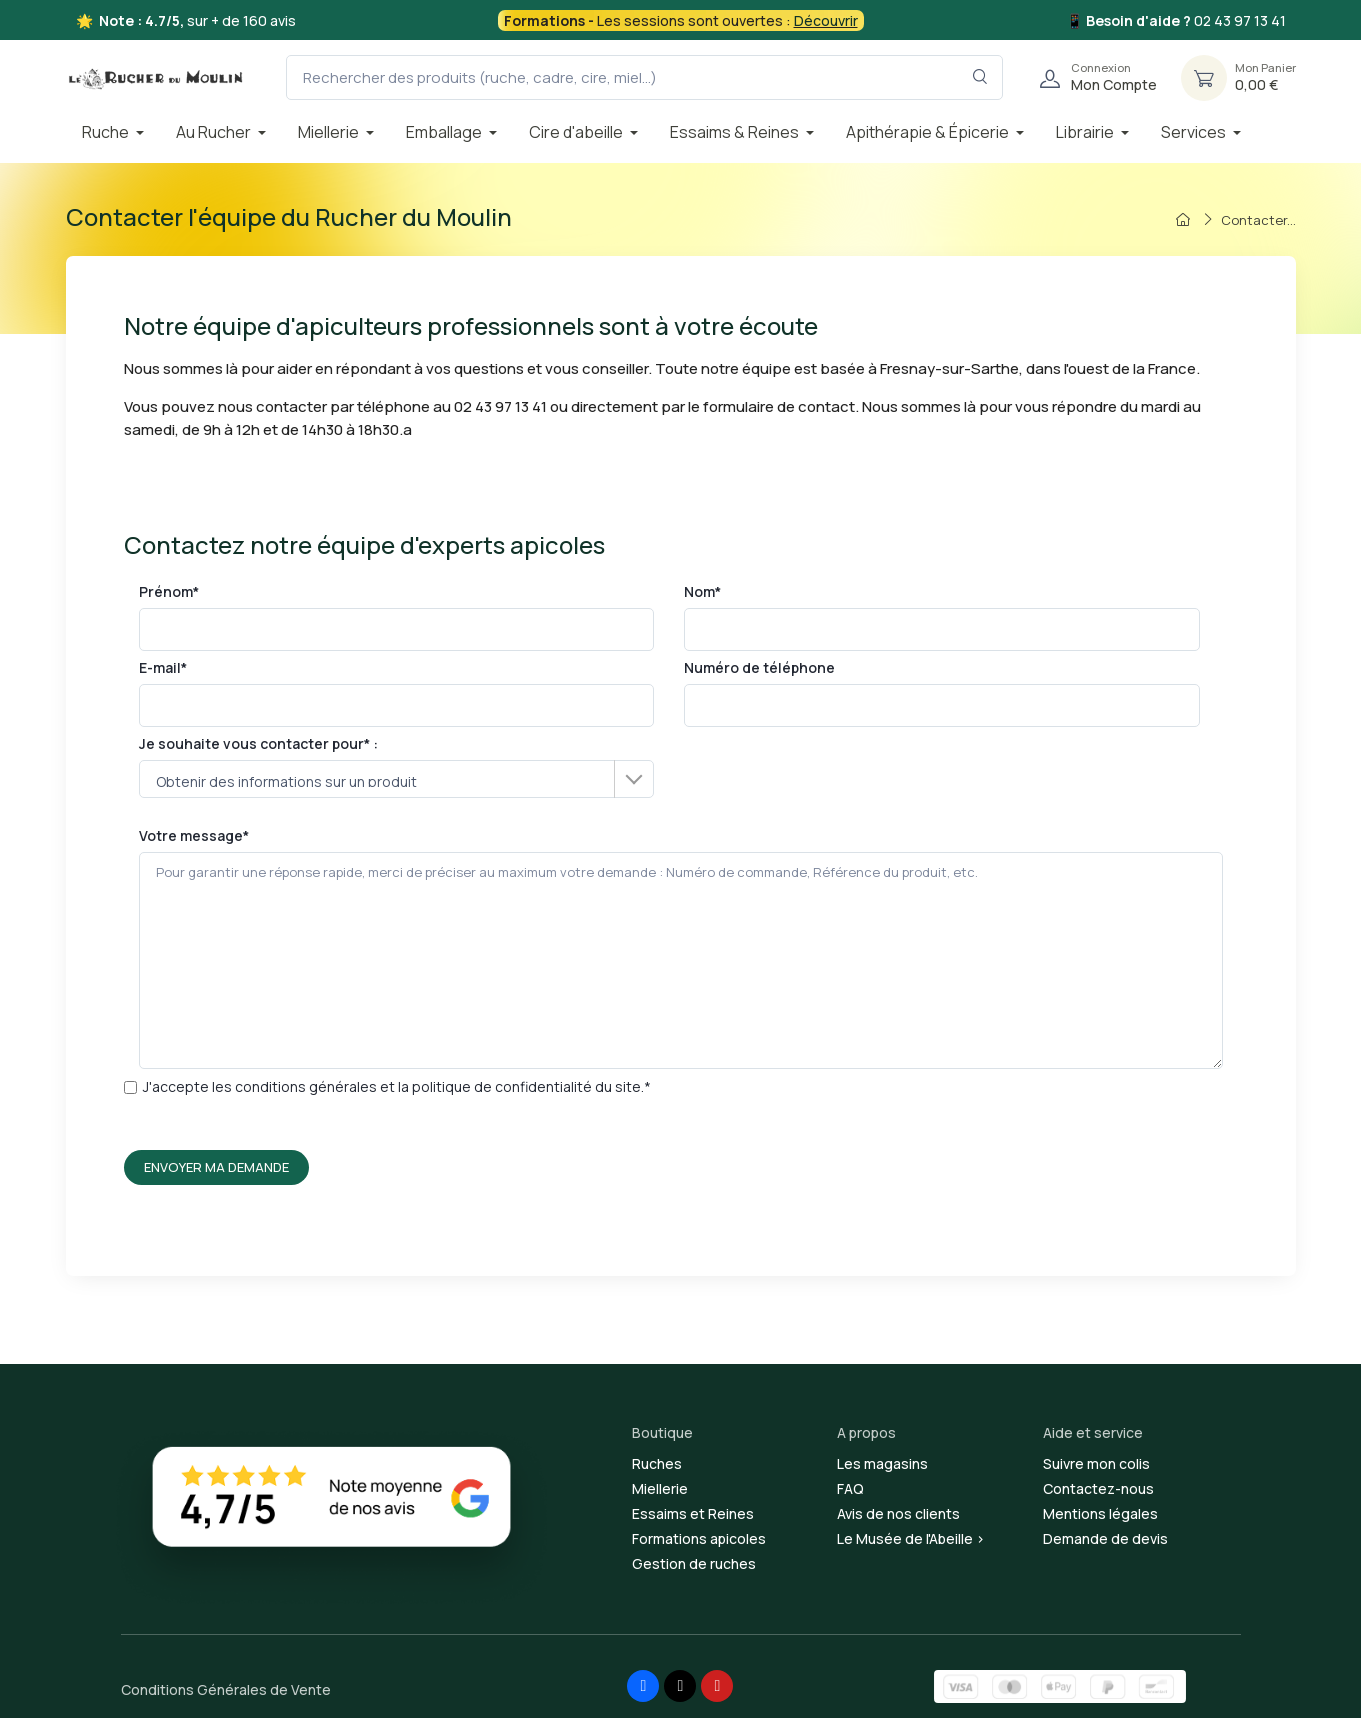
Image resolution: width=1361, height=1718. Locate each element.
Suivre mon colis (1096, 1463)
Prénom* (397, 616)
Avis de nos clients (898, 1513)
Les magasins (882, 1463)
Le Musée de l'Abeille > (911, 1538)
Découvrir (826, 20)
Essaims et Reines (693, 1513)
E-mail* (397, 692)
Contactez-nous (1098, 1488)
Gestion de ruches (694, 1563)
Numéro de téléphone (942, 692)
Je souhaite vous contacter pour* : (397, 766)
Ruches (657, 1463)
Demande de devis (1105, 1538)
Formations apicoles (699, 1538)
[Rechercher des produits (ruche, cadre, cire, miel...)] (644, 77)
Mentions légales (1100, 1513)
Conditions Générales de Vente (226, 1689)
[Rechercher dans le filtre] (980, 77)
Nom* (942, 616)
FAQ (850, 1488)
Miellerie (660, 1488)
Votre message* (681, 947)
